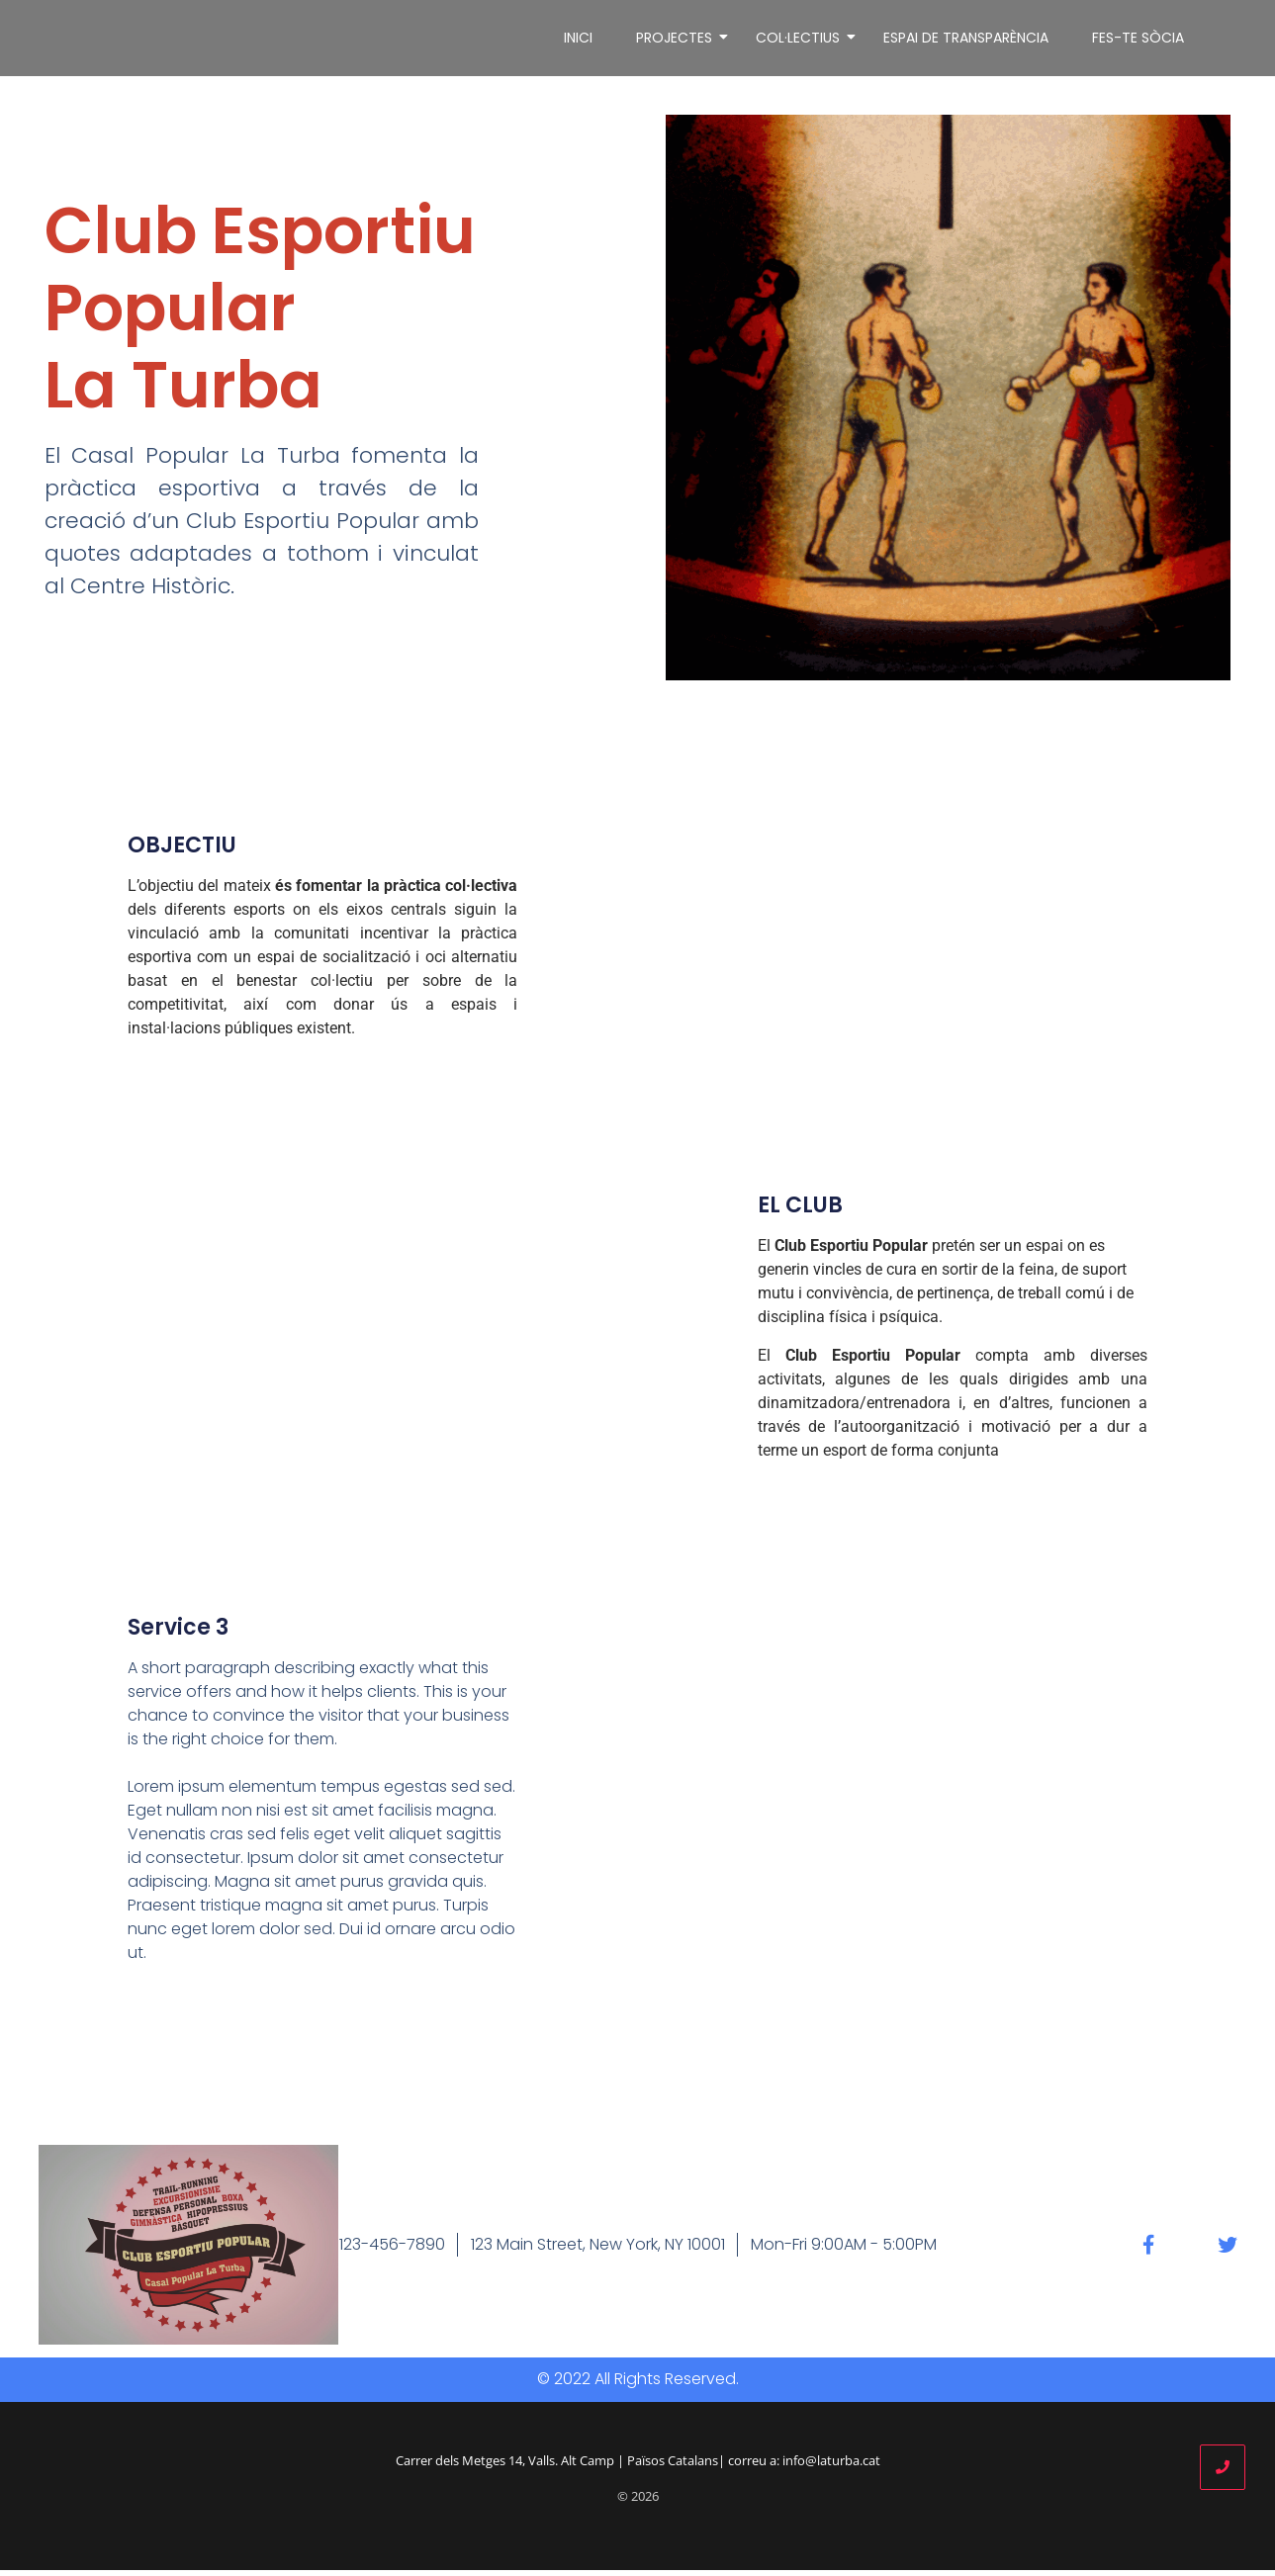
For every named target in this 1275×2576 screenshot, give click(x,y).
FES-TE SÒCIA (1138, 40)
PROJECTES (677, 40)
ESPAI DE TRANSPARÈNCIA (965, 40)
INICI (578, 40)
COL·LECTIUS (801, 40)
